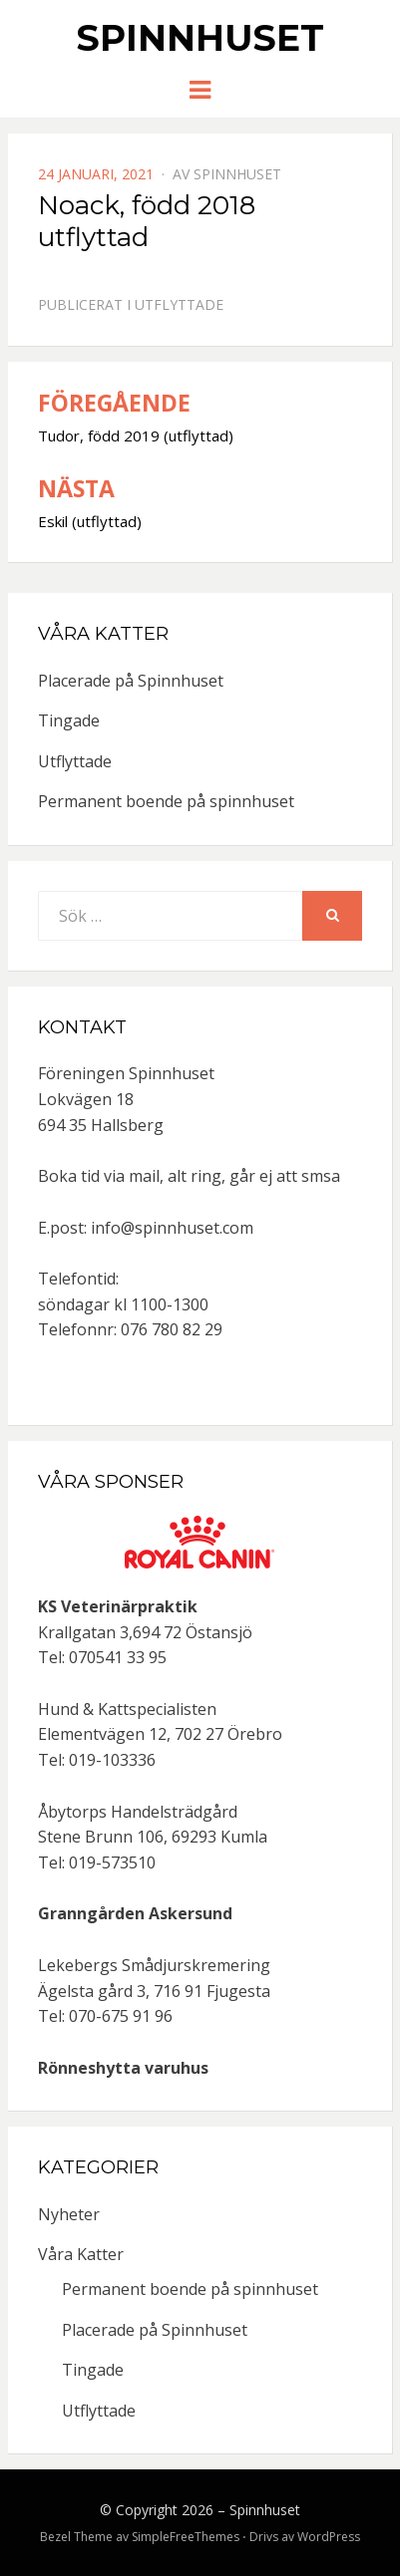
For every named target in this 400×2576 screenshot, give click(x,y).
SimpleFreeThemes (185, 2536)
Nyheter (69, 2214)
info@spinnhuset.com (172, 1228)
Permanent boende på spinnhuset (166, 801)
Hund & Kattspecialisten (127, 1709)
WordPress (328, 2536)
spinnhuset (237, 173)
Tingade (69, 720)
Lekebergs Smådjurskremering (154, 1965)
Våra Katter (81, 2254)
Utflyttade (179, 304)
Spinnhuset (200, 38)
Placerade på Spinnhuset (130, 681)
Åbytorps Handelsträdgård (137, 1812)
